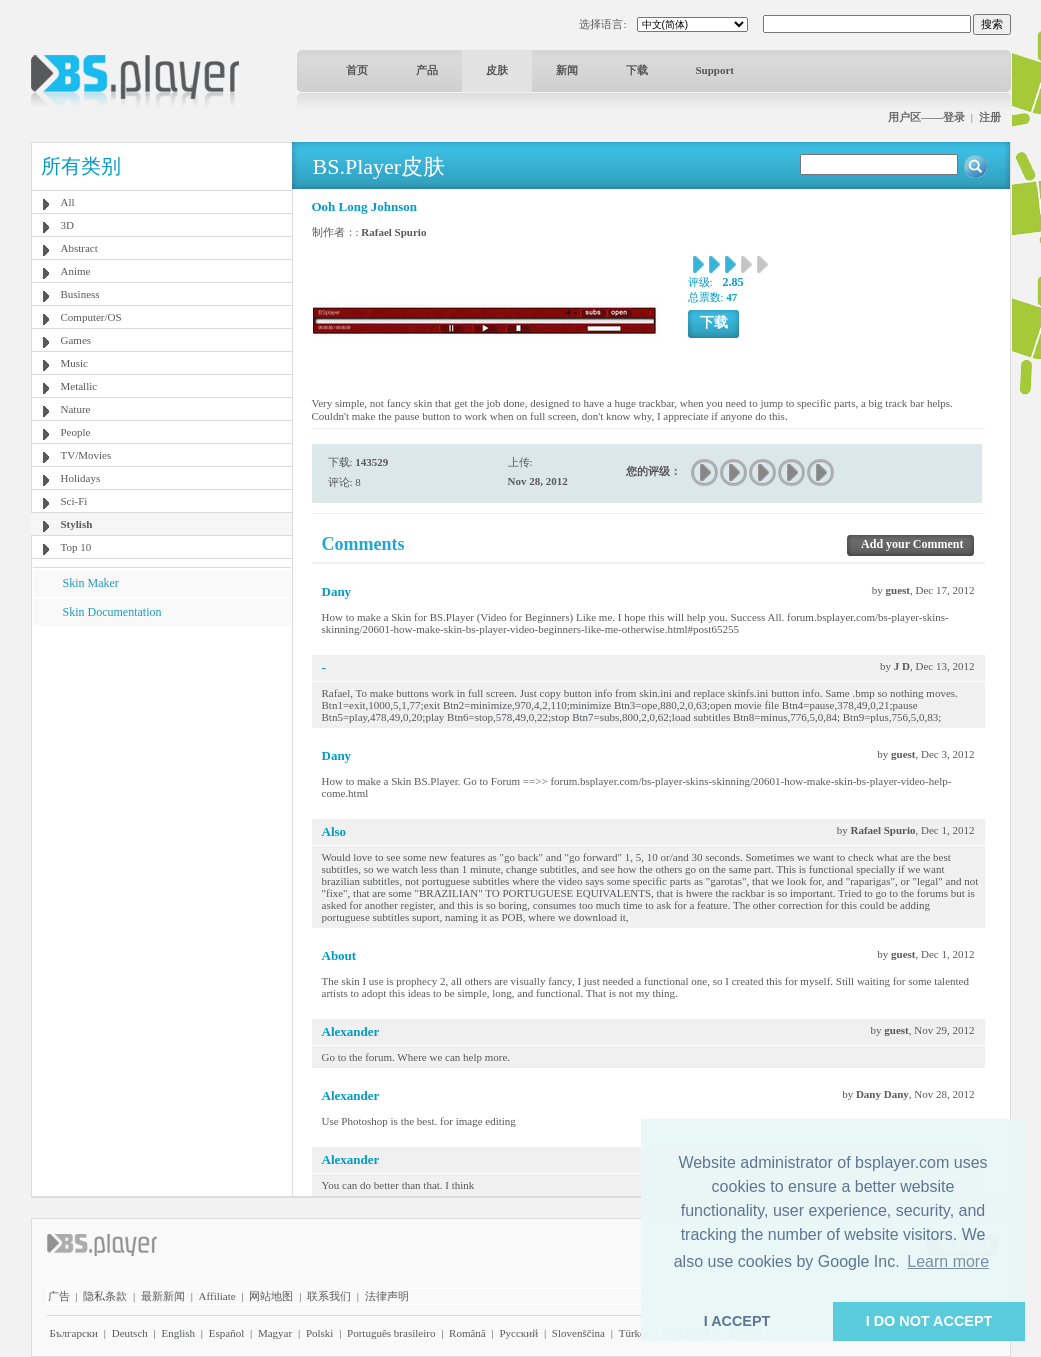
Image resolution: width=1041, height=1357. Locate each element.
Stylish (77, 524)
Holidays (81, 478)
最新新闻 (163, 1296)
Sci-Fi (74, 501)
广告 (59, 1296)
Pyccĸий (518, 1333)
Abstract (79, 248)
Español (226, 1333)
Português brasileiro (391, 1333)
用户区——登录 (926, 117)
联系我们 (329, 1296)
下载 (637, 70)
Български (74, 1333)
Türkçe (634, 1333)
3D (67, 225)
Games (76, 340)
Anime (76, 271)
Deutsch (130, 1333)
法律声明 (387, 1296)
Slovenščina (578, 1333)
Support (715, 70)
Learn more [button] (948, 1261)
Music (75, 363)
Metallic (79, 386)
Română (467, 1333)
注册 (990, 117)
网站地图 (271, 1296)
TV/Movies (86, 455)
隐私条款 (105, 1296)
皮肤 (497, 70)
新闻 (567, 70)
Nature (76, 409)
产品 (427, 70)
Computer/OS (91, 317)
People (76, 432)
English (178, 1333)
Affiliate (217, 1296)
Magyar (275, 1333)
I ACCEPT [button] (737, 1321)
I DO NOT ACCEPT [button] (929, 1321)
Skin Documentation (112, 612)
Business (80, 294)
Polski (320, 1333)
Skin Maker (91, 583)
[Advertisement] (161, 751)
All (68, 202)
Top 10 (76, 547)
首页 (357, 70)
